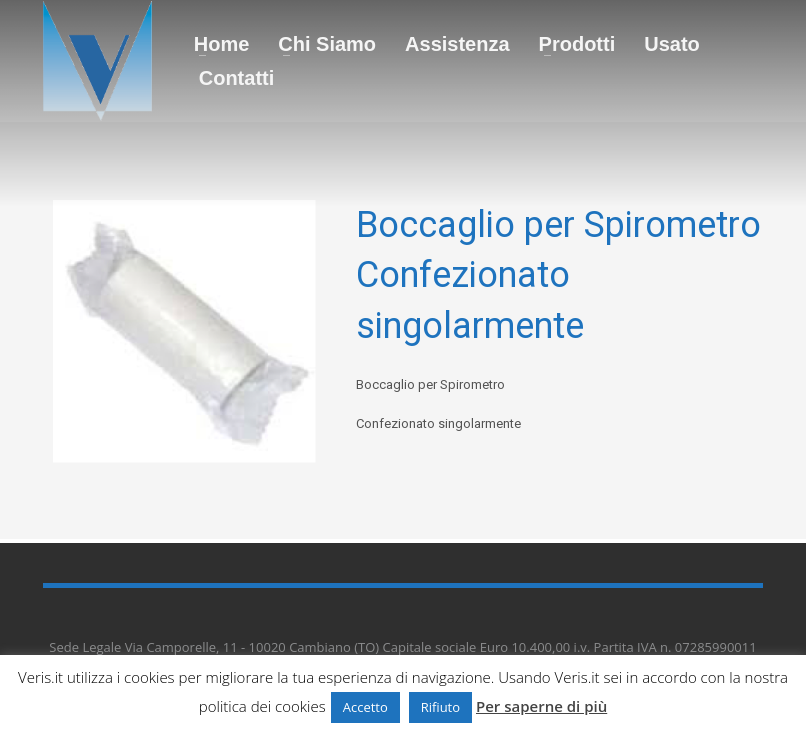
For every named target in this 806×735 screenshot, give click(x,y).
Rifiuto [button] (440, 707)
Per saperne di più (541, 706)
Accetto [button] (365, 707)
